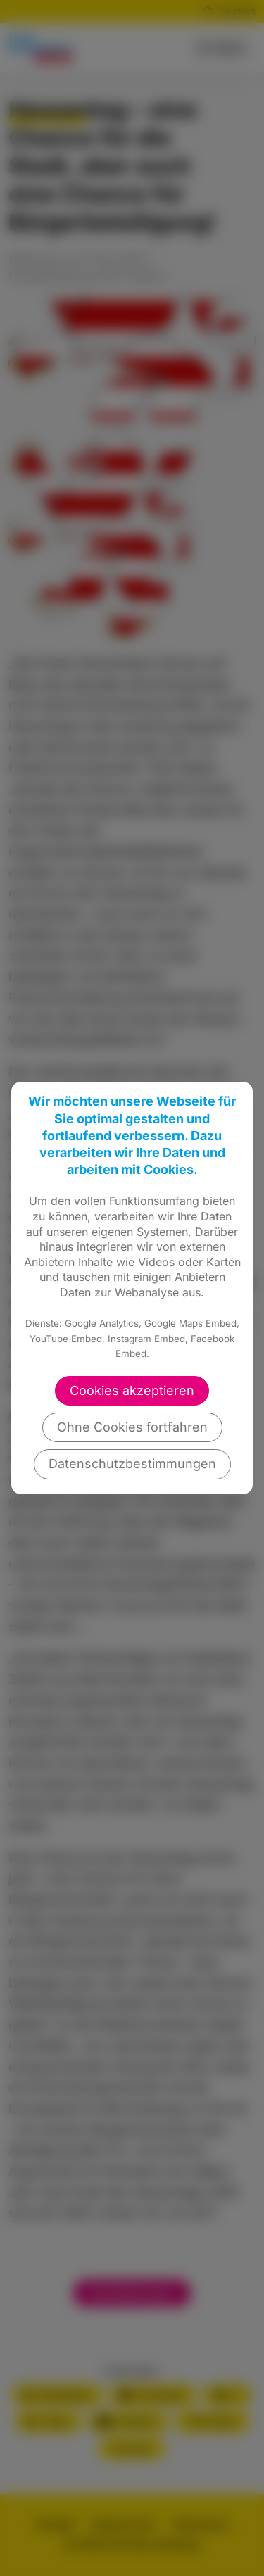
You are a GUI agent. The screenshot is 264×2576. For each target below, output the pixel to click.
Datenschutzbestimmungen (132, 1463)
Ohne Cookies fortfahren (132, 1427)
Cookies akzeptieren (132, 1390)
